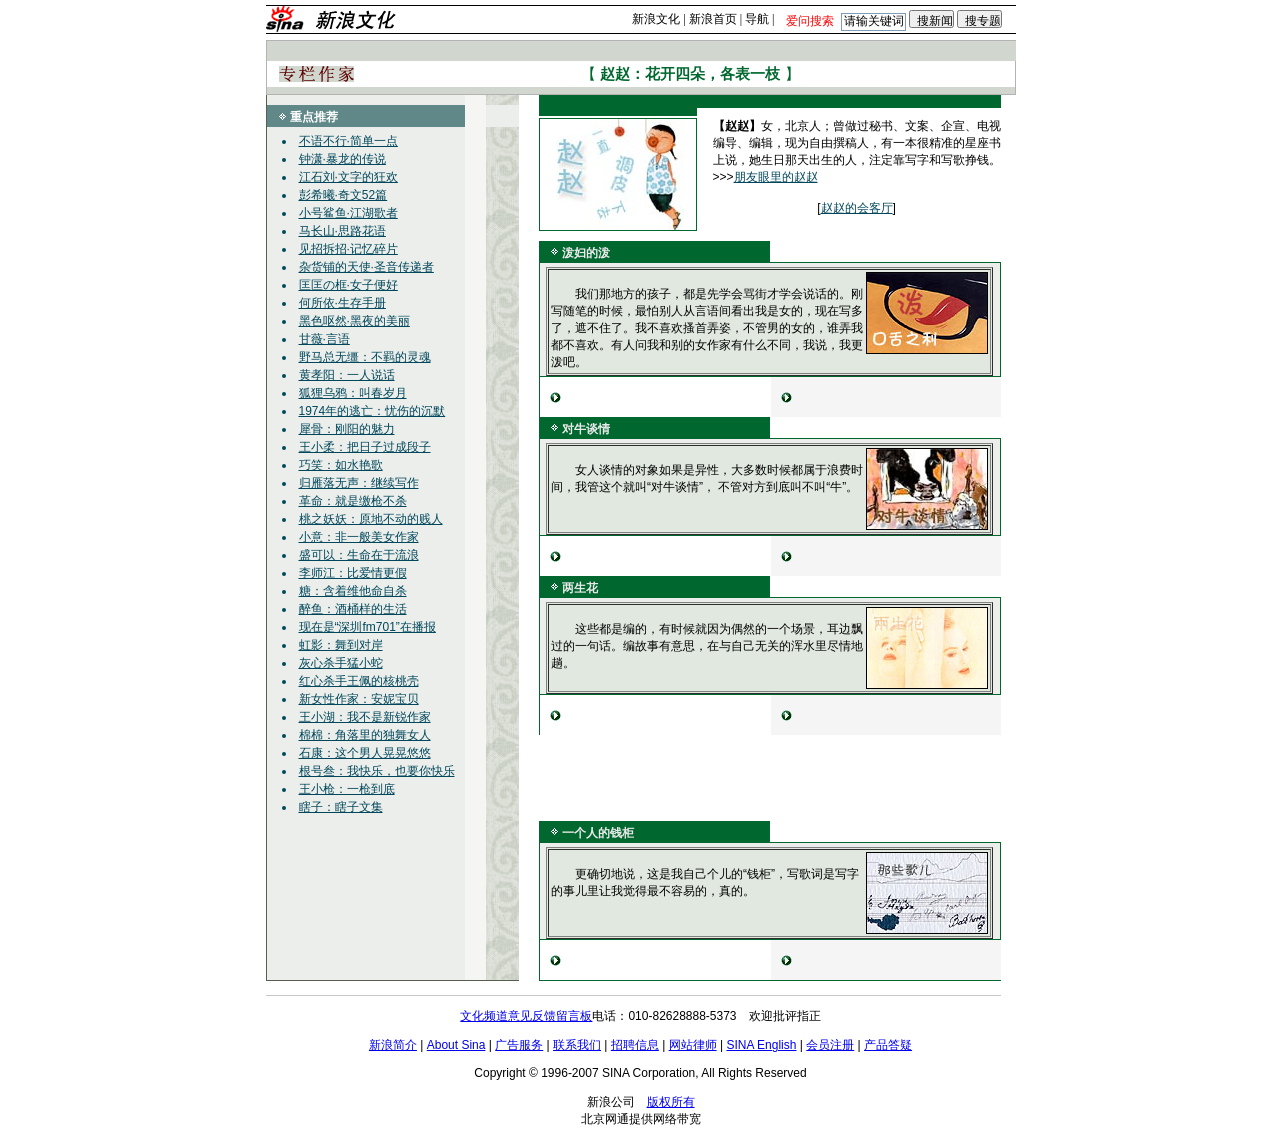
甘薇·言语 (324, 339)
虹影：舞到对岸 (341, 645)
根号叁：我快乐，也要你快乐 (377, 771)
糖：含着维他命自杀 (353, 591)
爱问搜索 (810, 21)
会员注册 (830, 1045)
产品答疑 (888, 1045)
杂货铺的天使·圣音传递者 (366, 267)
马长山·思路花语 (342, 231)
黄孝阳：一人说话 (347, 375)
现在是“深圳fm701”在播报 (367, 627)
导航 (757, 19)
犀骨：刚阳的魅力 (347, 429)
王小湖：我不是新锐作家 (365, 717)
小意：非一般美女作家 (359, 537)
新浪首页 (713, 19)
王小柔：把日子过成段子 (365, 447)
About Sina (456, 1045)
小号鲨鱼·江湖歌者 (348, 213)
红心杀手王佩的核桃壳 (359, 681)
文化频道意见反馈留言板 (526, 1016)
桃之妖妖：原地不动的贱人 (371, 519)
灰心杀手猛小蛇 (341, 663)
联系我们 (577, 1045)
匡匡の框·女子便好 (348, 285)
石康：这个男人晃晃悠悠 (365, 753)
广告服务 (519, 1045)
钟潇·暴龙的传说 (342, 159)
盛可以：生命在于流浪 (359, 555)
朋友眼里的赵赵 (776, 177)
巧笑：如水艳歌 (341, 465)
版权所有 (671, 1102)
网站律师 (693, 1045)
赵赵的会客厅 (857, 208)
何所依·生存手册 (342, 303)
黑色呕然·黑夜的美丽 (354, 321)
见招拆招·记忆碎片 (348, 249)
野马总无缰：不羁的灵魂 (365, 357)
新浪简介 (393, 1045)
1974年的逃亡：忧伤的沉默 (372, 411)
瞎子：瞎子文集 (341, 807)
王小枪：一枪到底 (347, 789)
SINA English (761, 1045)
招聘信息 (635, 1045)
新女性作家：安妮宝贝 (359, 699)
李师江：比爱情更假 (353, 573)
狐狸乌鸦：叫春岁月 (353, 393)
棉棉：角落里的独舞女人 (365, 735)
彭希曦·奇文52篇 (343, 195)
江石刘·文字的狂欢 (348, 177)
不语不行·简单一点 (348, 141)
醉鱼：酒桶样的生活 (353, 609)
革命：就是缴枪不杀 (353, 501)
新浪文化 (656, 19)
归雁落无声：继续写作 (359, 483)
